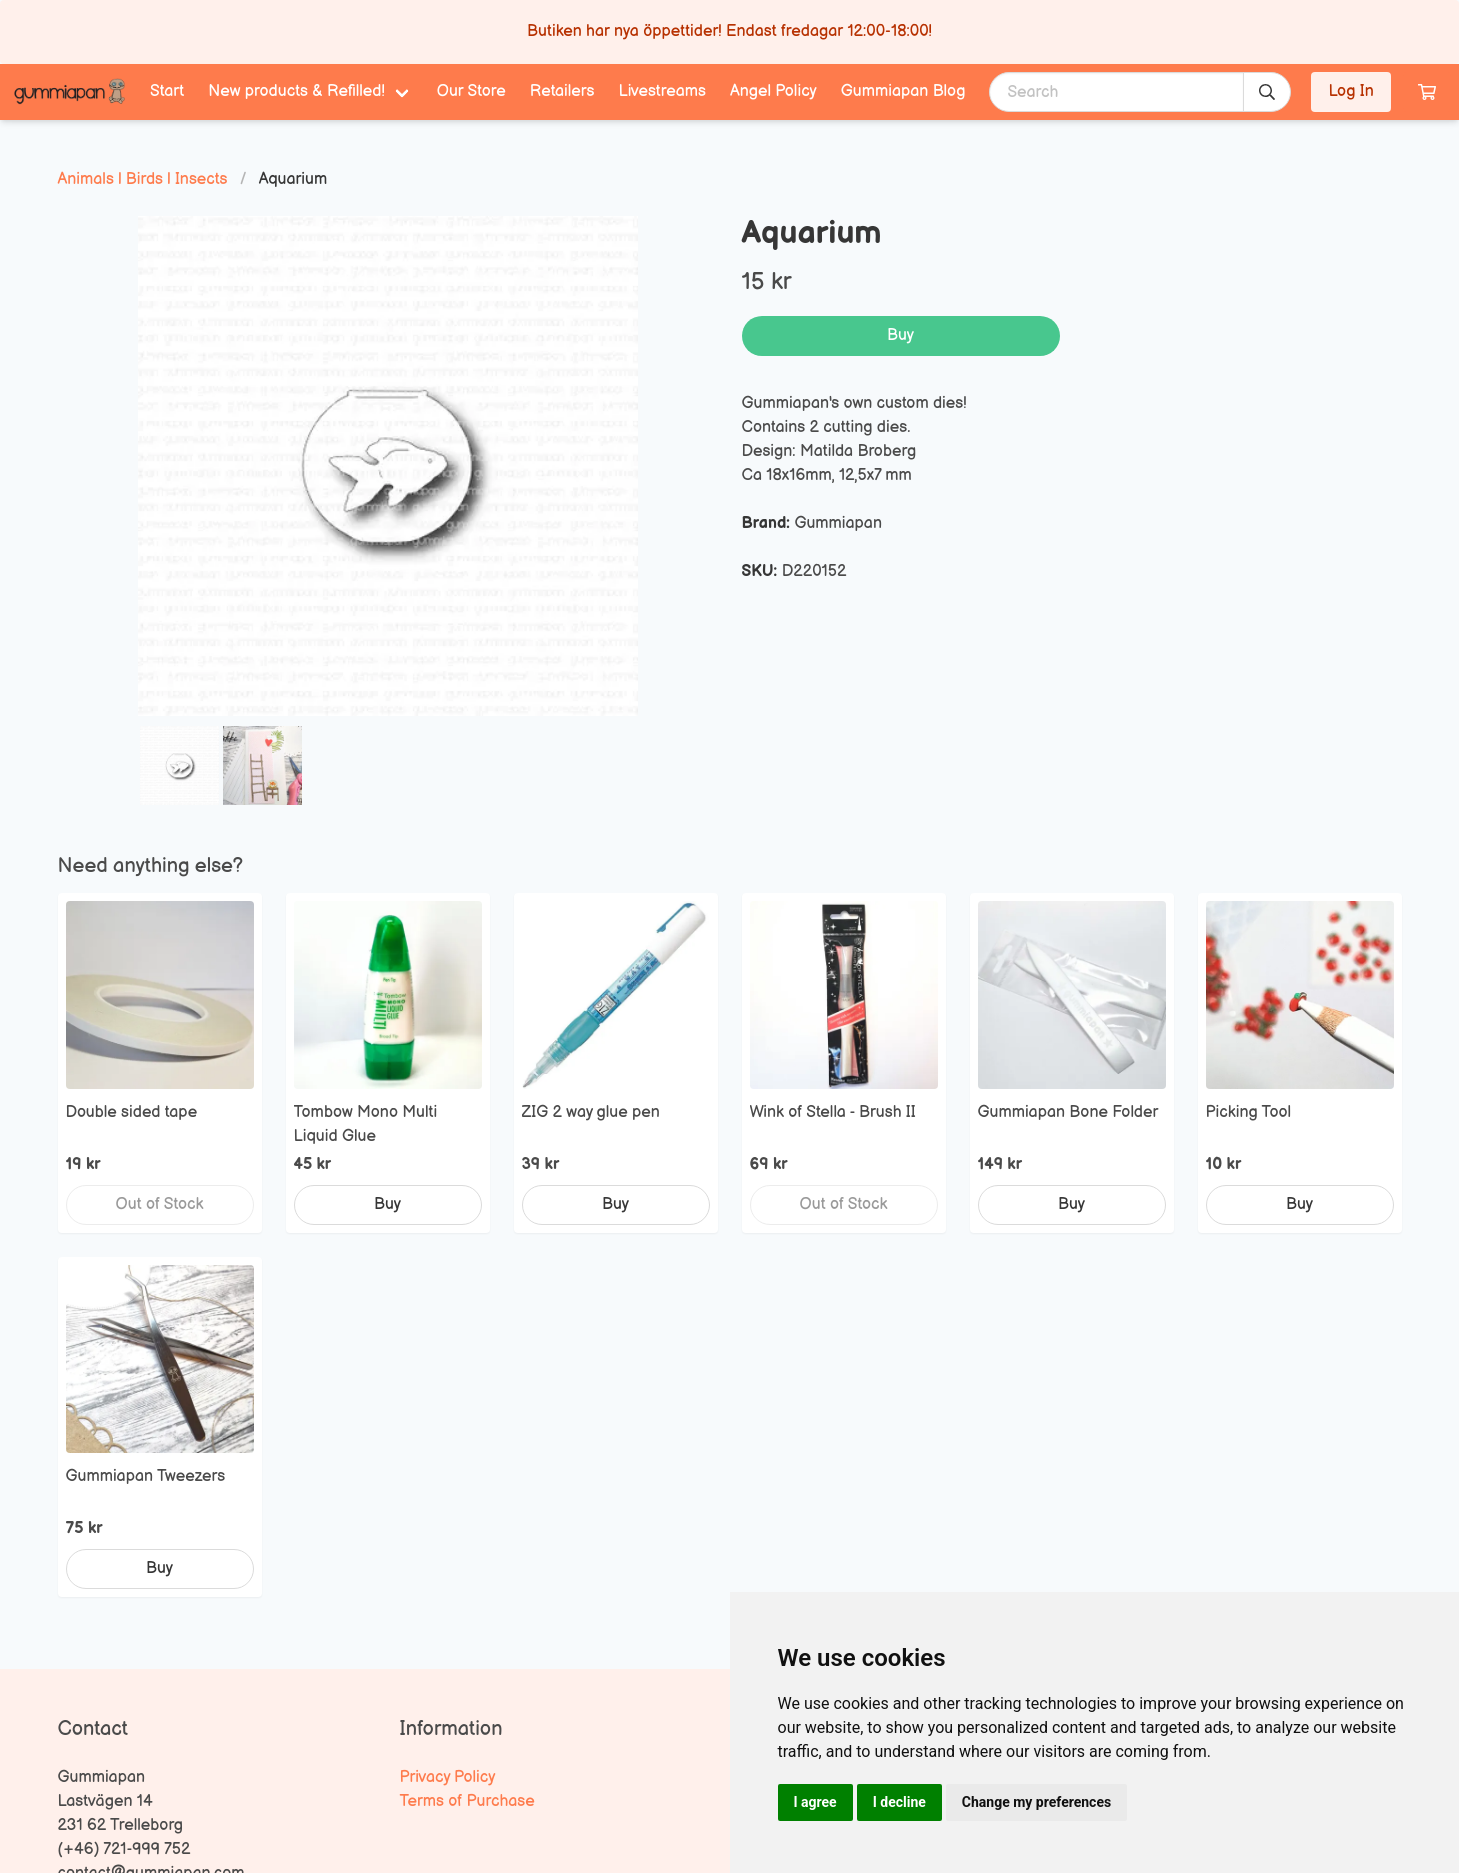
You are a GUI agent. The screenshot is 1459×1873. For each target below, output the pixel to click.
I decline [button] (899, 1802)
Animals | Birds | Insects (143, 179)
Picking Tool (1249, 1112)
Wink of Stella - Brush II (833, 1112)
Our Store (471, 91)
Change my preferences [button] (1036, 1802)
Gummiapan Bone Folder (1068, 1112)
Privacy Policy (448, 1777)
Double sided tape (132, 1112)
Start (167, 91)
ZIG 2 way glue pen (591, 1112)
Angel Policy (773, 91)
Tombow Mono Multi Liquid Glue (366, 1124)
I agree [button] (815, 1802)
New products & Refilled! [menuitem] (296, 91)
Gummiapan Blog (903, 91)
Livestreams (662, 91)
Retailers (562, 91)
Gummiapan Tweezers (146, 1476)
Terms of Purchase (467, 1801)
